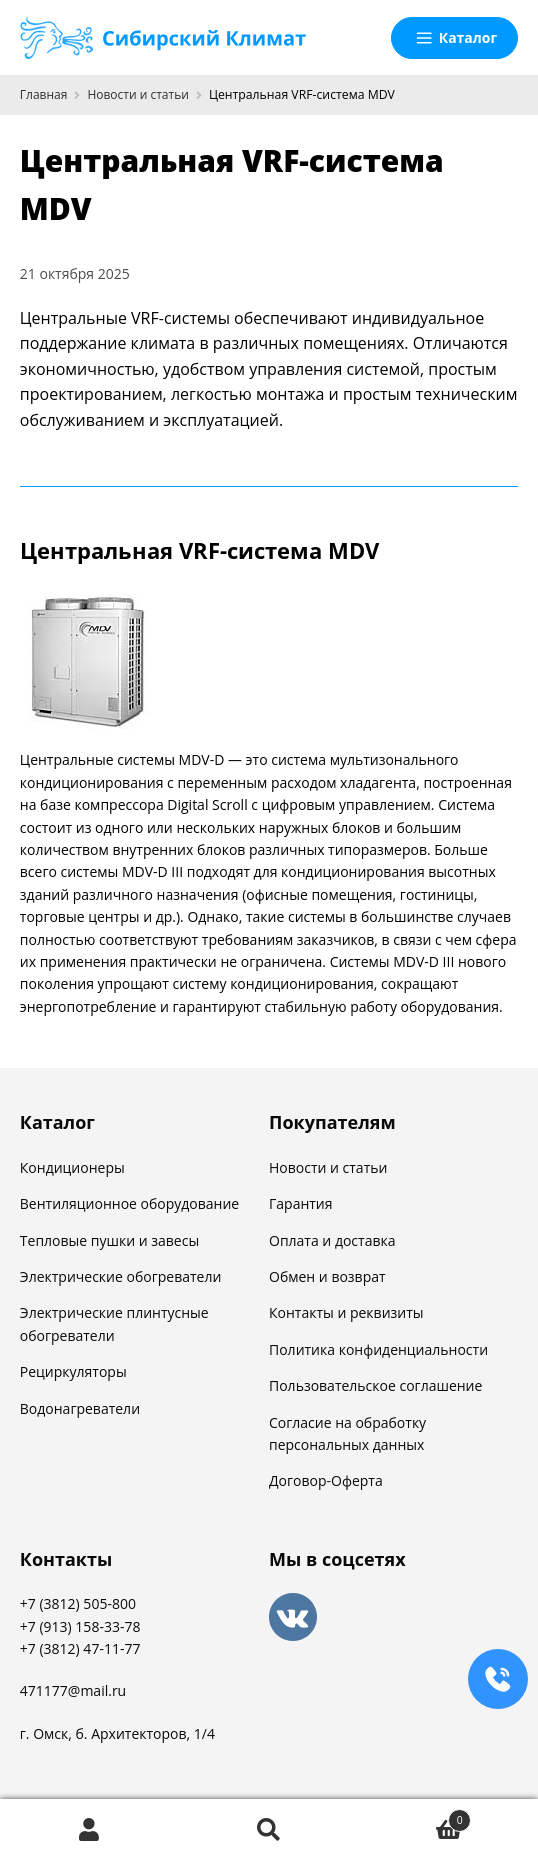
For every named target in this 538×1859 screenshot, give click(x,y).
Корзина (415, 1816)
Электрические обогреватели (121, 1276)
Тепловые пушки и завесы (109, 1240)
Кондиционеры (72, 1167)
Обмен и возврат (327, 1276)
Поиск (268, 1829)
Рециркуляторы (73, 1371)
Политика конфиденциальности (378, 1349)
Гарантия (301, 1203)
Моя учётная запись (89, 1829)
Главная (44, 94)
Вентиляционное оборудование (129, 1203)
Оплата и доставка (332, 1240)
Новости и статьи (137, 94)
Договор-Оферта (326, 1480)
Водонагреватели (80, 1408)
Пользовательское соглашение (375, 1385)
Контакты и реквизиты (346, 1312)
